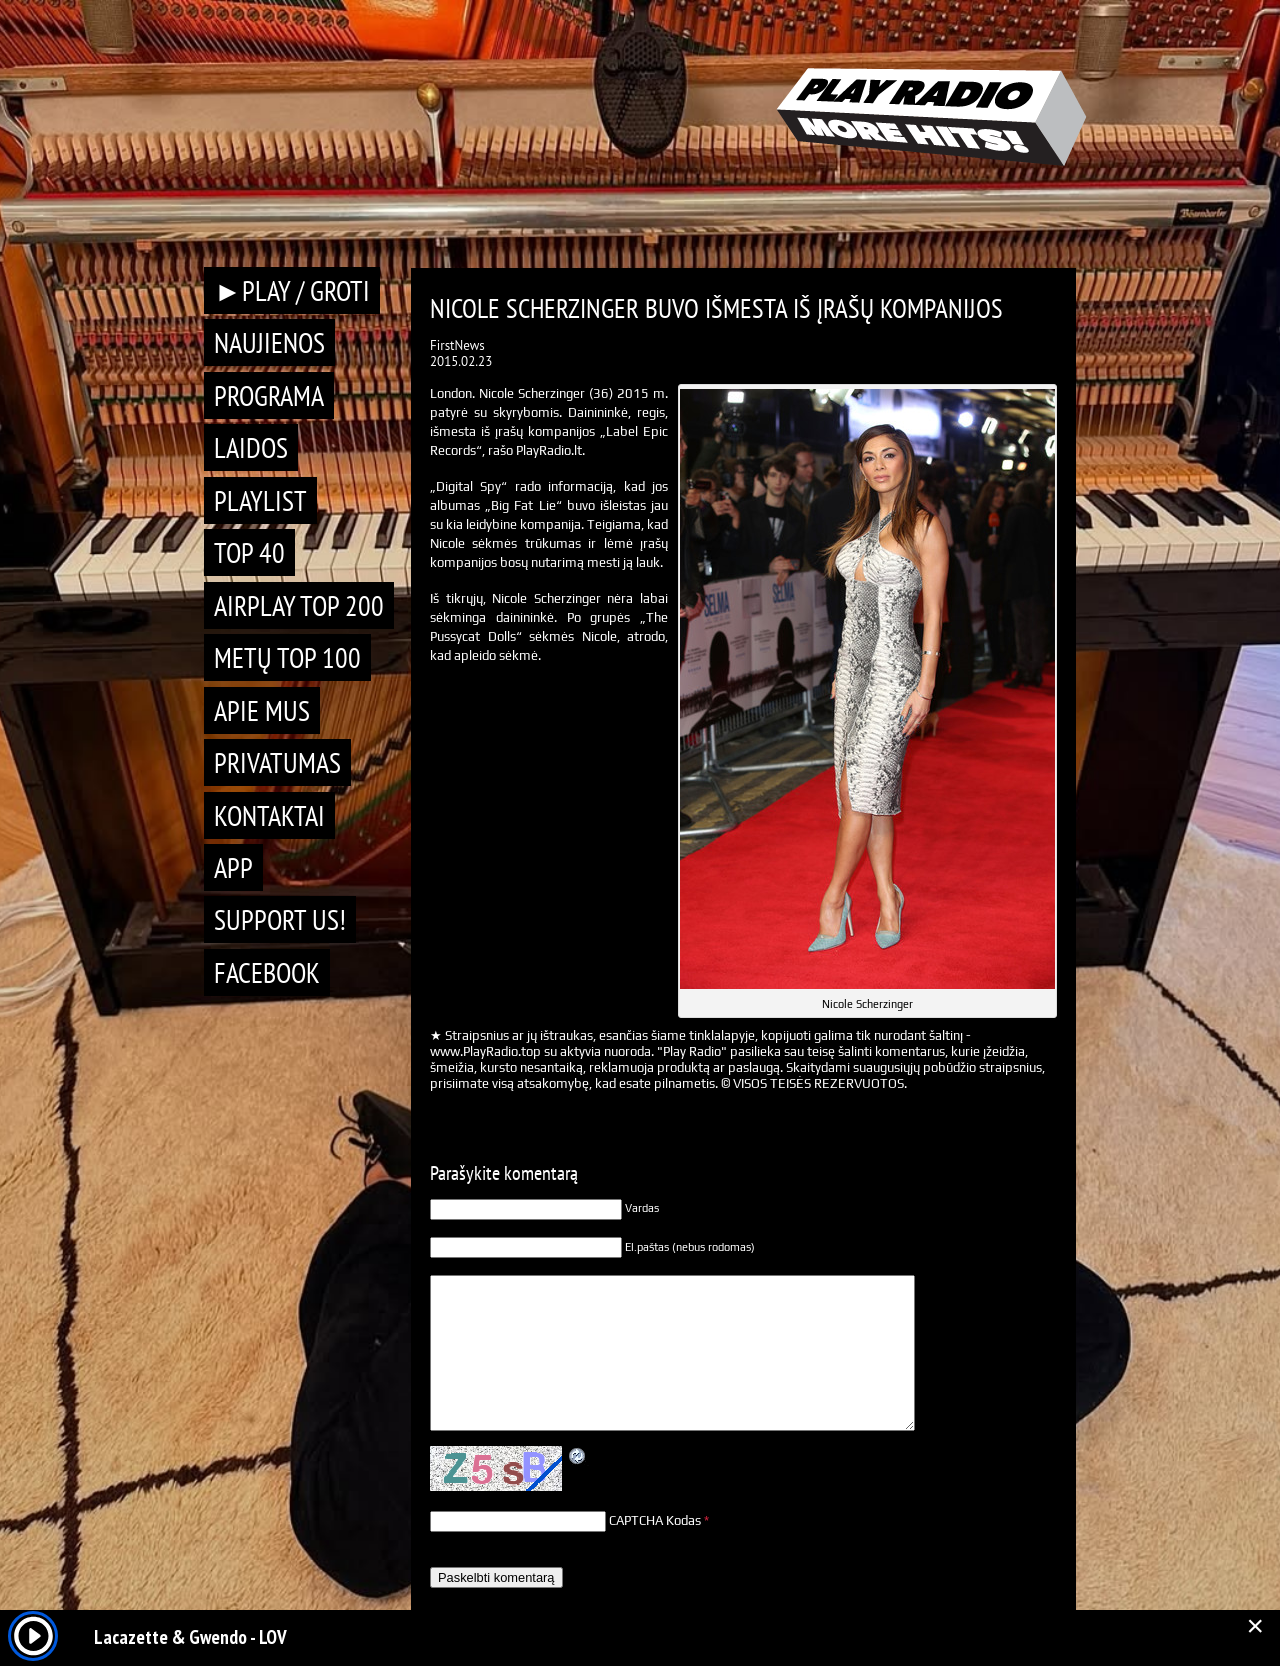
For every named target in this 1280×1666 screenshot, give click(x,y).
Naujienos (269, 342)
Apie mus (262, 710)
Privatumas (277, 762)
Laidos (251, 447)
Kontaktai (269, 815)
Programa (269, 395)
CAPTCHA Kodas (655, 1520)
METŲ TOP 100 (287, 657)
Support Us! (280, 919)
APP (233, 867)
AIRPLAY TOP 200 (299, 605)
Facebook (267, 972)
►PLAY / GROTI (292, 290)
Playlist (260, 500)
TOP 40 (249, 552)
